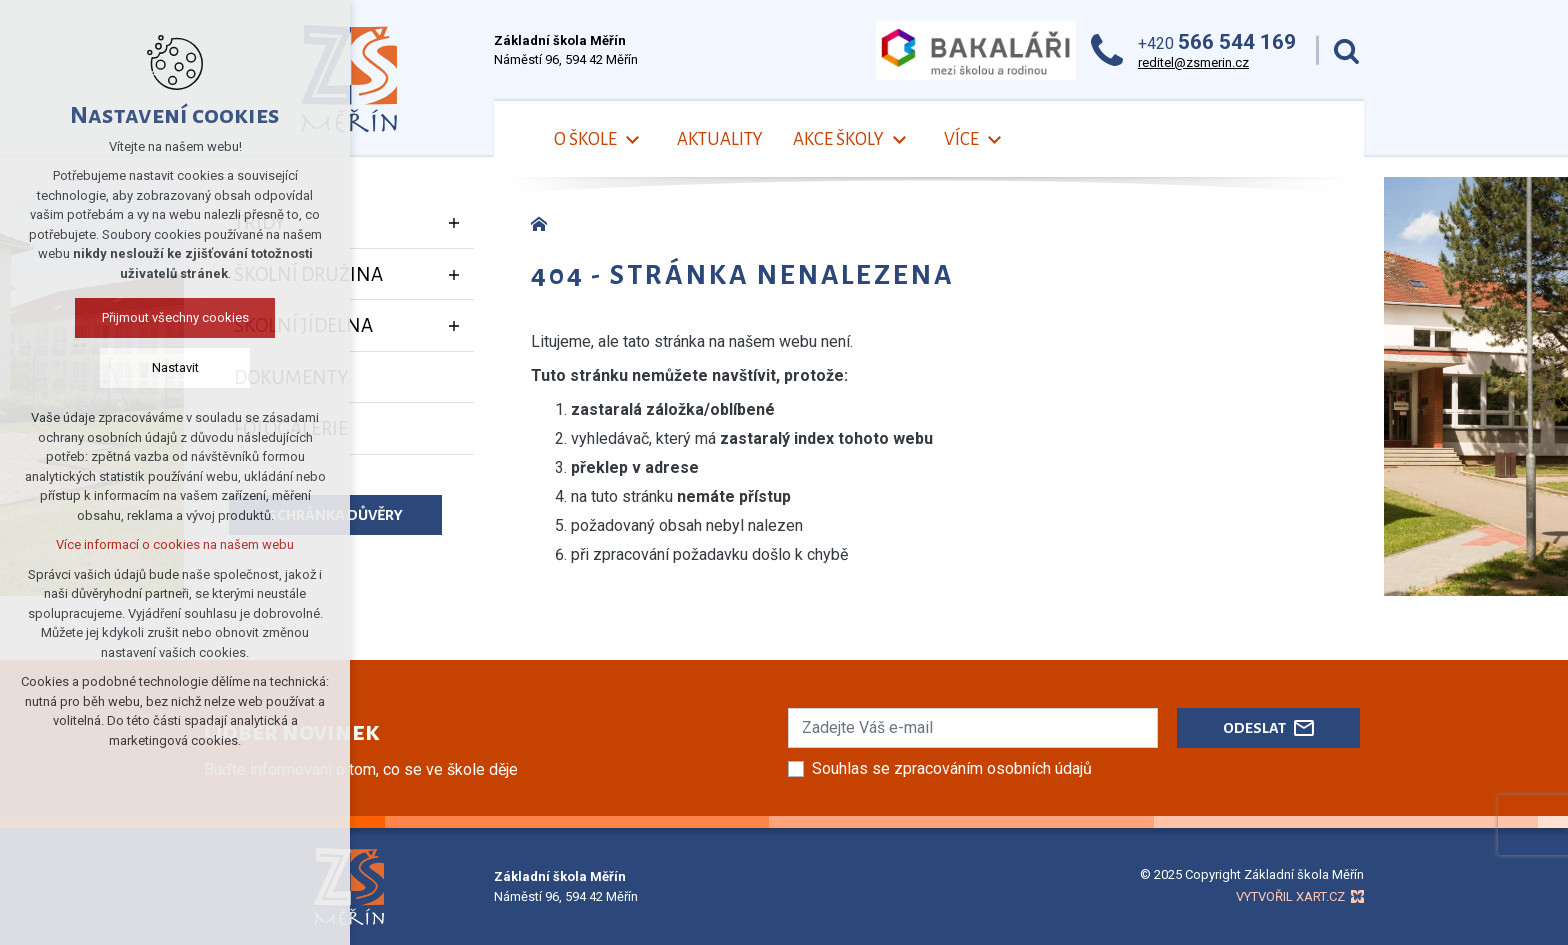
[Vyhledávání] (1346, 50)
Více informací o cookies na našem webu (175, 544)
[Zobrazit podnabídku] (454, 223)
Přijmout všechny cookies (175, 317)
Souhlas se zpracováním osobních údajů (952, 768)
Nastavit (175, 367)
